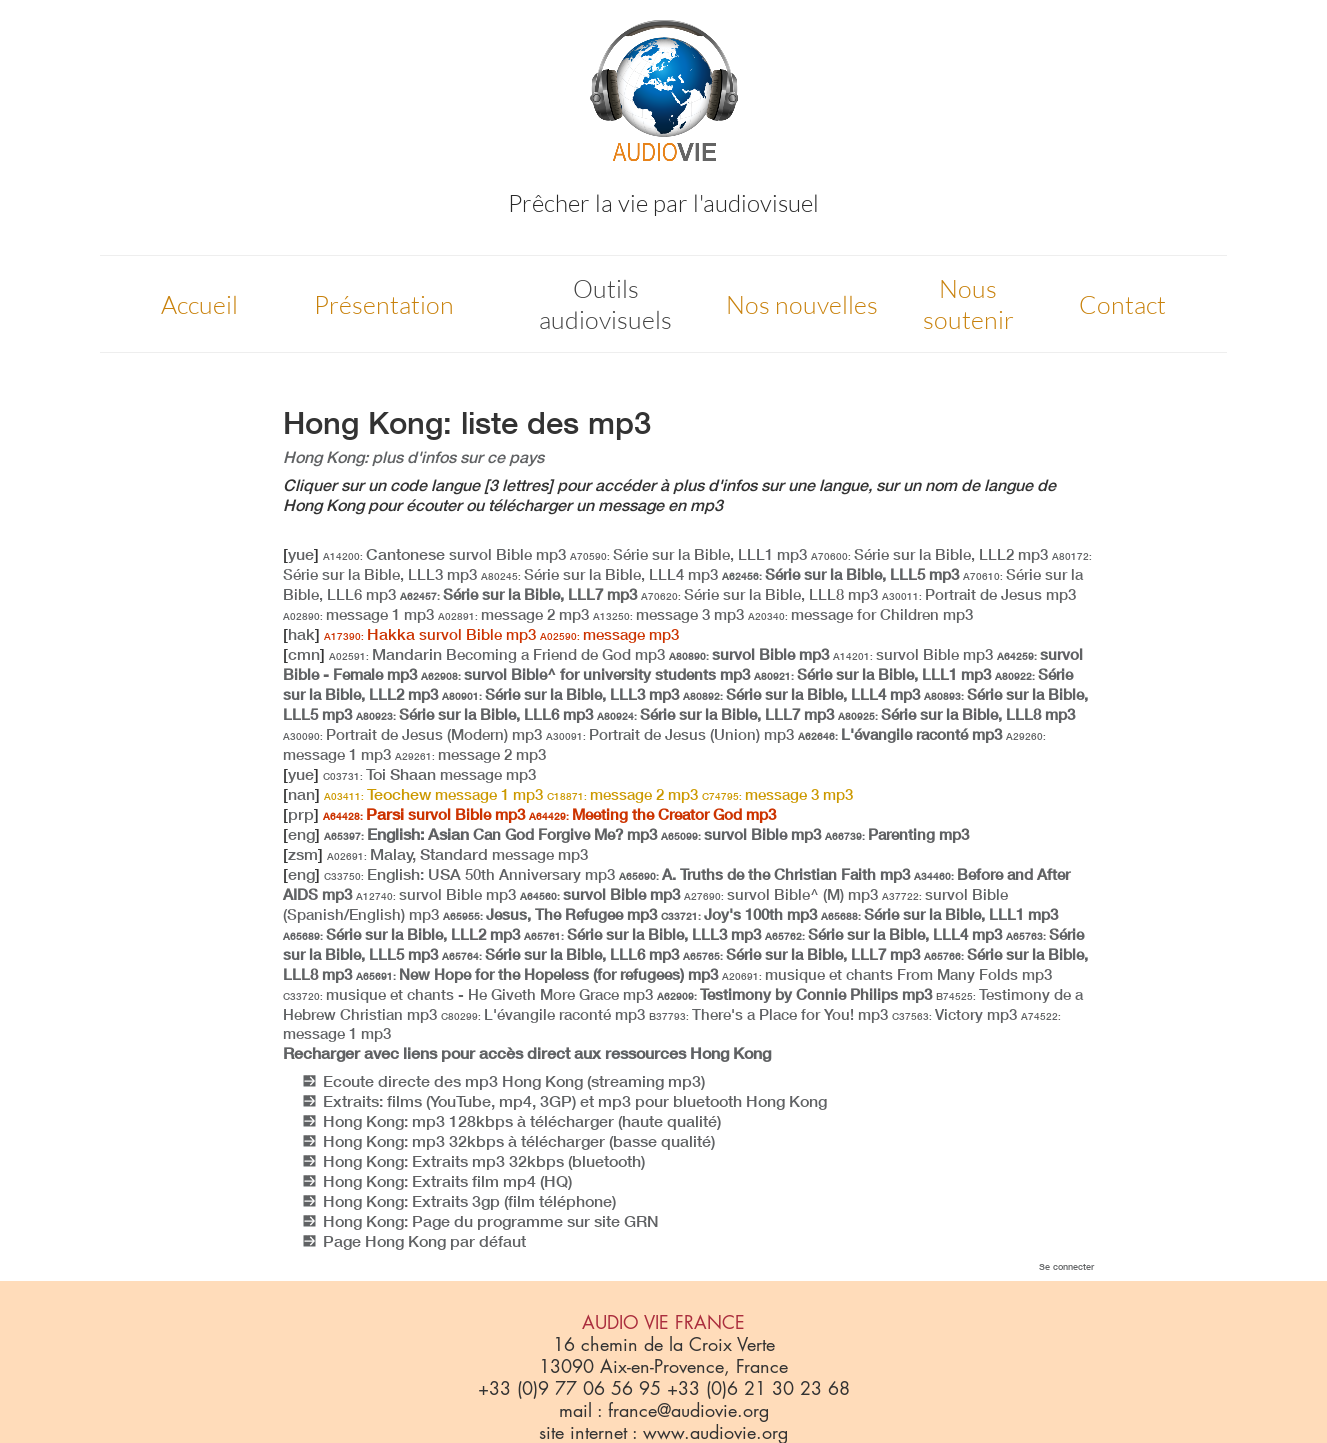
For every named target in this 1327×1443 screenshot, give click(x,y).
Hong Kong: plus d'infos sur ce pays (413, 457)
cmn (304, 654)
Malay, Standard (457, 854)
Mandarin (497, 654)
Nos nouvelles (802, 304)
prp (301, 814)
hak (301, 634)
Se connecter (1066, 1266)
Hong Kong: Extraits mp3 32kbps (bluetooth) (484, 1161)
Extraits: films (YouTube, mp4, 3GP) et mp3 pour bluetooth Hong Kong (575, 1101)
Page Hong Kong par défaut (424, 1241)
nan (301, 794)
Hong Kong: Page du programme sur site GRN (491, 1221)
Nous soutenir (968, 304)
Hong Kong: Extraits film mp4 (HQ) (447, 1181)
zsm (303, 854)
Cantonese (444, 554)
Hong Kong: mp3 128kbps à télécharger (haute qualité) (522, 1121)
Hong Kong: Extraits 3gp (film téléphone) (469, 1201)
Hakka (430, 634)
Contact (1122, 304)
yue (301, 554)
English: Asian (490, 834)
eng (301, 834)
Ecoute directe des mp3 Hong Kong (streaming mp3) (514, 1081)
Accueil (199, 304)
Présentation (384, 304)
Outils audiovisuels (605, 304)
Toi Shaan (429, 774)
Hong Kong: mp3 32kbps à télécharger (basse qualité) (519, 1141)
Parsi (424, 814)
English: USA (469, 874)
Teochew (433, 794)
